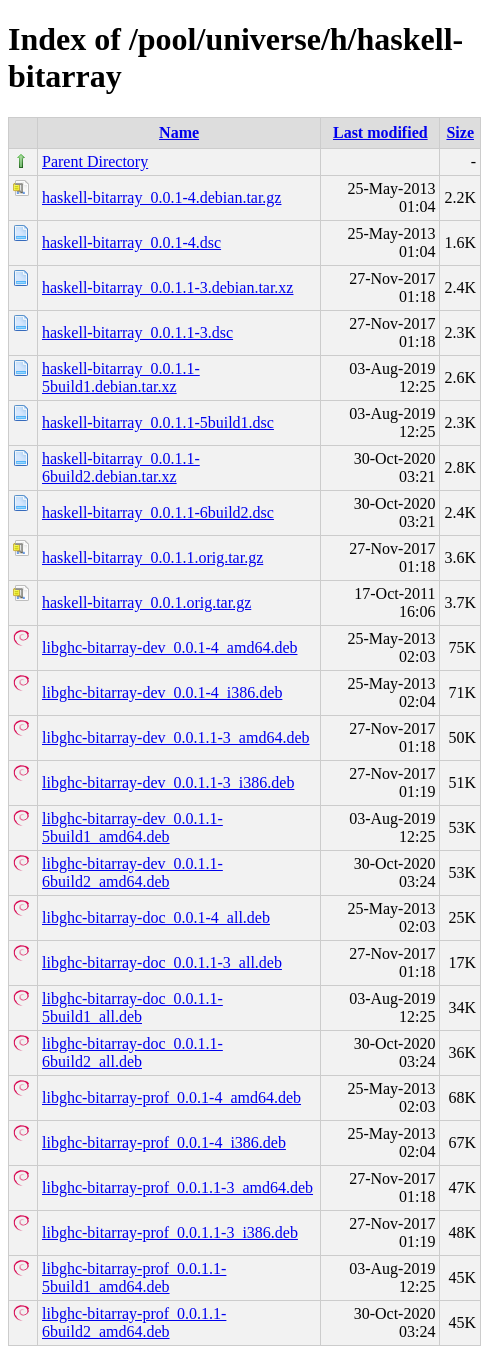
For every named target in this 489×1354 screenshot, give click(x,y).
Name (179, 132)
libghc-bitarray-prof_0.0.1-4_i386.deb (164, 1142)
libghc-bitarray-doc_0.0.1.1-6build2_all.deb (132, 1052)
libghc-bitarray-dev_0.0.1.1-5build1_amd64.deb (132, 827)
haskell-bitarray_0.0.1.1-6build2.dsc (158, 512)
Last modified (380, 132)
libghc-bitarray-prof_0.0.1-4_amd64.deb (171, 1097)
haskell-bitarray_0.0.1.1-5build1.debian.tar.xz (121, 377)
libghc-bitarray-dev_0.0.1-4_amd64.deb (169, 647)
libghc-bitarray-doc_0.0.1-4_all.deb (156, 917)
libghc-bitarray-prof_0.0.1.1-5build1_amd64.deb (134, 1277)
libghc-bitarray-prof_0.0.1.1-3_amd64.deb (177, 1187)
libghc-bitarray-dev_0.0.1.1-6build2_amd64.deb (132, 872)
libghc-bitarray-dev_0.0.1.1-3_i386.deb (168, 782)
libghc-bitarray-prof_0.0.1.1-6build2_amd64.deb (134, 1322)
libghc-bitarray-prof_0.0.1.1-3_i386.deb (170, 1232)
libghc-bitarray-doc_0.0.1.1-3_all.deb (162, 962)
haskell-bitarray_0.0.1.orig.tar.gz (146, 602)
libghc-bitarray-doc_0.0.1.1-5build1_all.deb (132, 1007)
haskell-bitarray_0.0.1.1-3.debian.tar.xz (167, 287)
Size (460, 132)
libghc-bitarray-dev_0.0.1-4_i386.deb (162, 692)
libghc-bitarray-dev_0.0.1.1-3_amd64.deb (175, 737)
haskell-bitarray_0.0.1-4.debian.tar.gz (161, 197)
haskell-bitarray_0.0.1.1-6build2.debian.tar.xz (121, 467)
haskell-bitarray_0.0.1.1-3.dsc (137, 332)
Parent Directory (95, 161)
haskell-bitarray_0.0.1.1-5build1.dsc (158, 422)
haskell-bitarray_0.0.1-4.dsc (131, 242)
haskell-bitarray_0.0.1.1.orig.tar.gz (152, 557)
